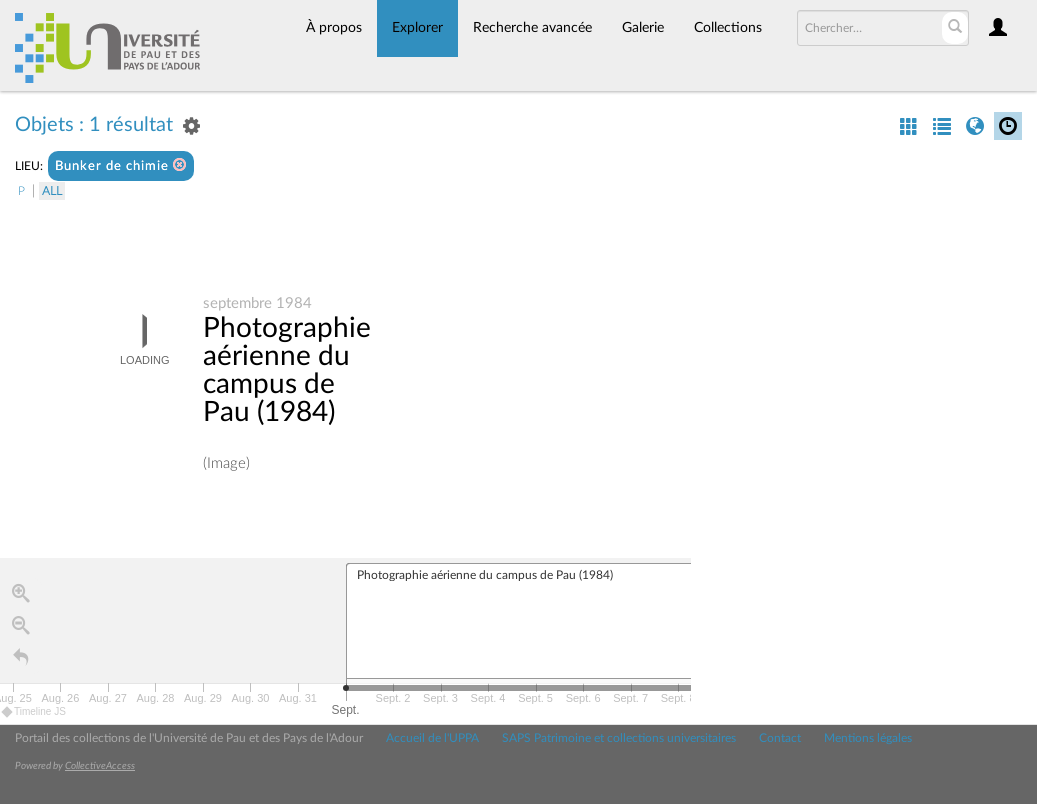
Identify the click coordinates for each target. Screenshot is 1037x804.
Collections (728, 28)
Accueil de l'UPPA (432, 738)
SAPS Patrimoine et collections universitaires (619, 738)
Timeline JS (34, 711)
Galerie (643, 28)
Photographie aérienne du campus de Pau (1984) (287, 371)
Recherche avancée (532, 28)
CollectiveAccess (100, 766)
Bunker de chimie (121, 165)
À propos (334, 28)
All (52, 191)
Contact (780, 738)
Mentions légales (868, 738)
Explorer (417, 28)
